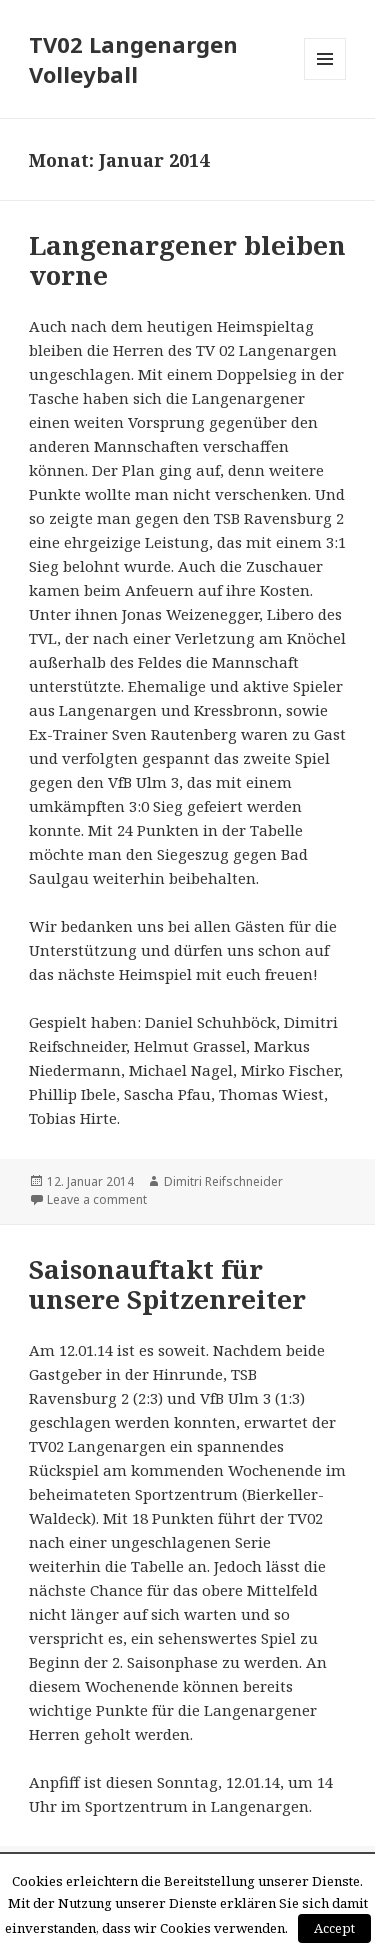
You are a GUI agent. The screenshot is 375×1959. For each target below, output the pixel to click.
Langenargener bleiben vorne (187, 260)
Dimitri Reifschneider (223, 1181)
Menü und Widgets (325, 79)
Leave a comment (97, 1199)
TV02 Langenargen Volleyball (133, 59)
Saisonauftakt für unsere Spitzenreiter (167, 1284)
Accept (334, 1928)
